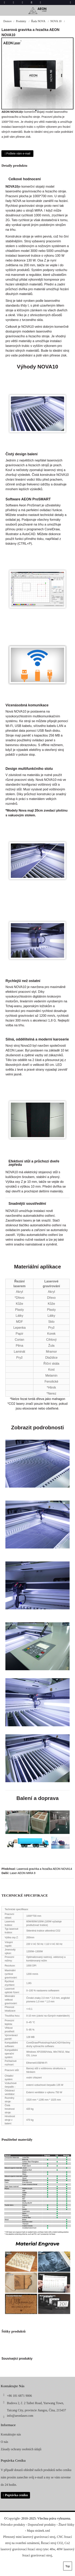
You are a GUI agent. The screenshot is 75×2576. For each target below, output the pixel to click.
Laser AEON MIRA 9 (22, 1873)
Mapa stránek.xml (38, 2530)
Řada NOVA (38, 21)
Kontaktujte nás (11, 2434)
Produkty (21, 21)
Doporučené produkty (42, 2524)
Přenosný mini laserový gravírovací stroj (29, 2536)
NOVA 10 (55, 21)
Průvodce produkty (13, 2524)
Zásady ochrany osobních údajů (21, 2449)
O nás (4, 2441)
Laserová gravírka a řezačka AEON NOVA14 (44, 1868)
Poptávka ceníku (16, 2495)
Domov (7, 21)
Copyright (12, 2518)
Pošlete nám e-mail (18, 153)
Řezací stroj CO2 (52, 2543)
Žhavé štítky (66, 2524)
